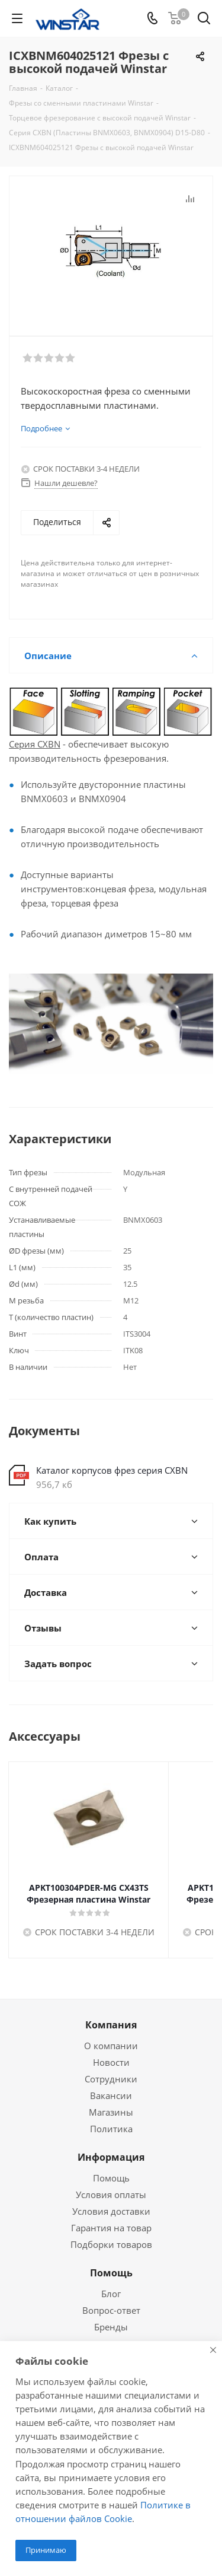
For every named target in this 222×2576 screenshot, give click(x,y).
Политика (111, 2129)
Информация (111, 2157)
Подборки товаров (111, 2244)
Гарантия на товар (111, 2228)
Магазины (111, 2112)
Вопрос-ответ (111, 2310)
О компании (111, 2046)
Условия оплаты (111, 2194)
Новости (111, 2062)
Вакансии (111, 2095)
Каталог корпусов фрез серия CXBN (112, 1470)
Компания (111, 2024)
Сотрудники (111, 2079)
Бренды (111, 2327)
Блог (111, 2294)
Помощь (111, 2178)
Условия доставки (111, 2211)
